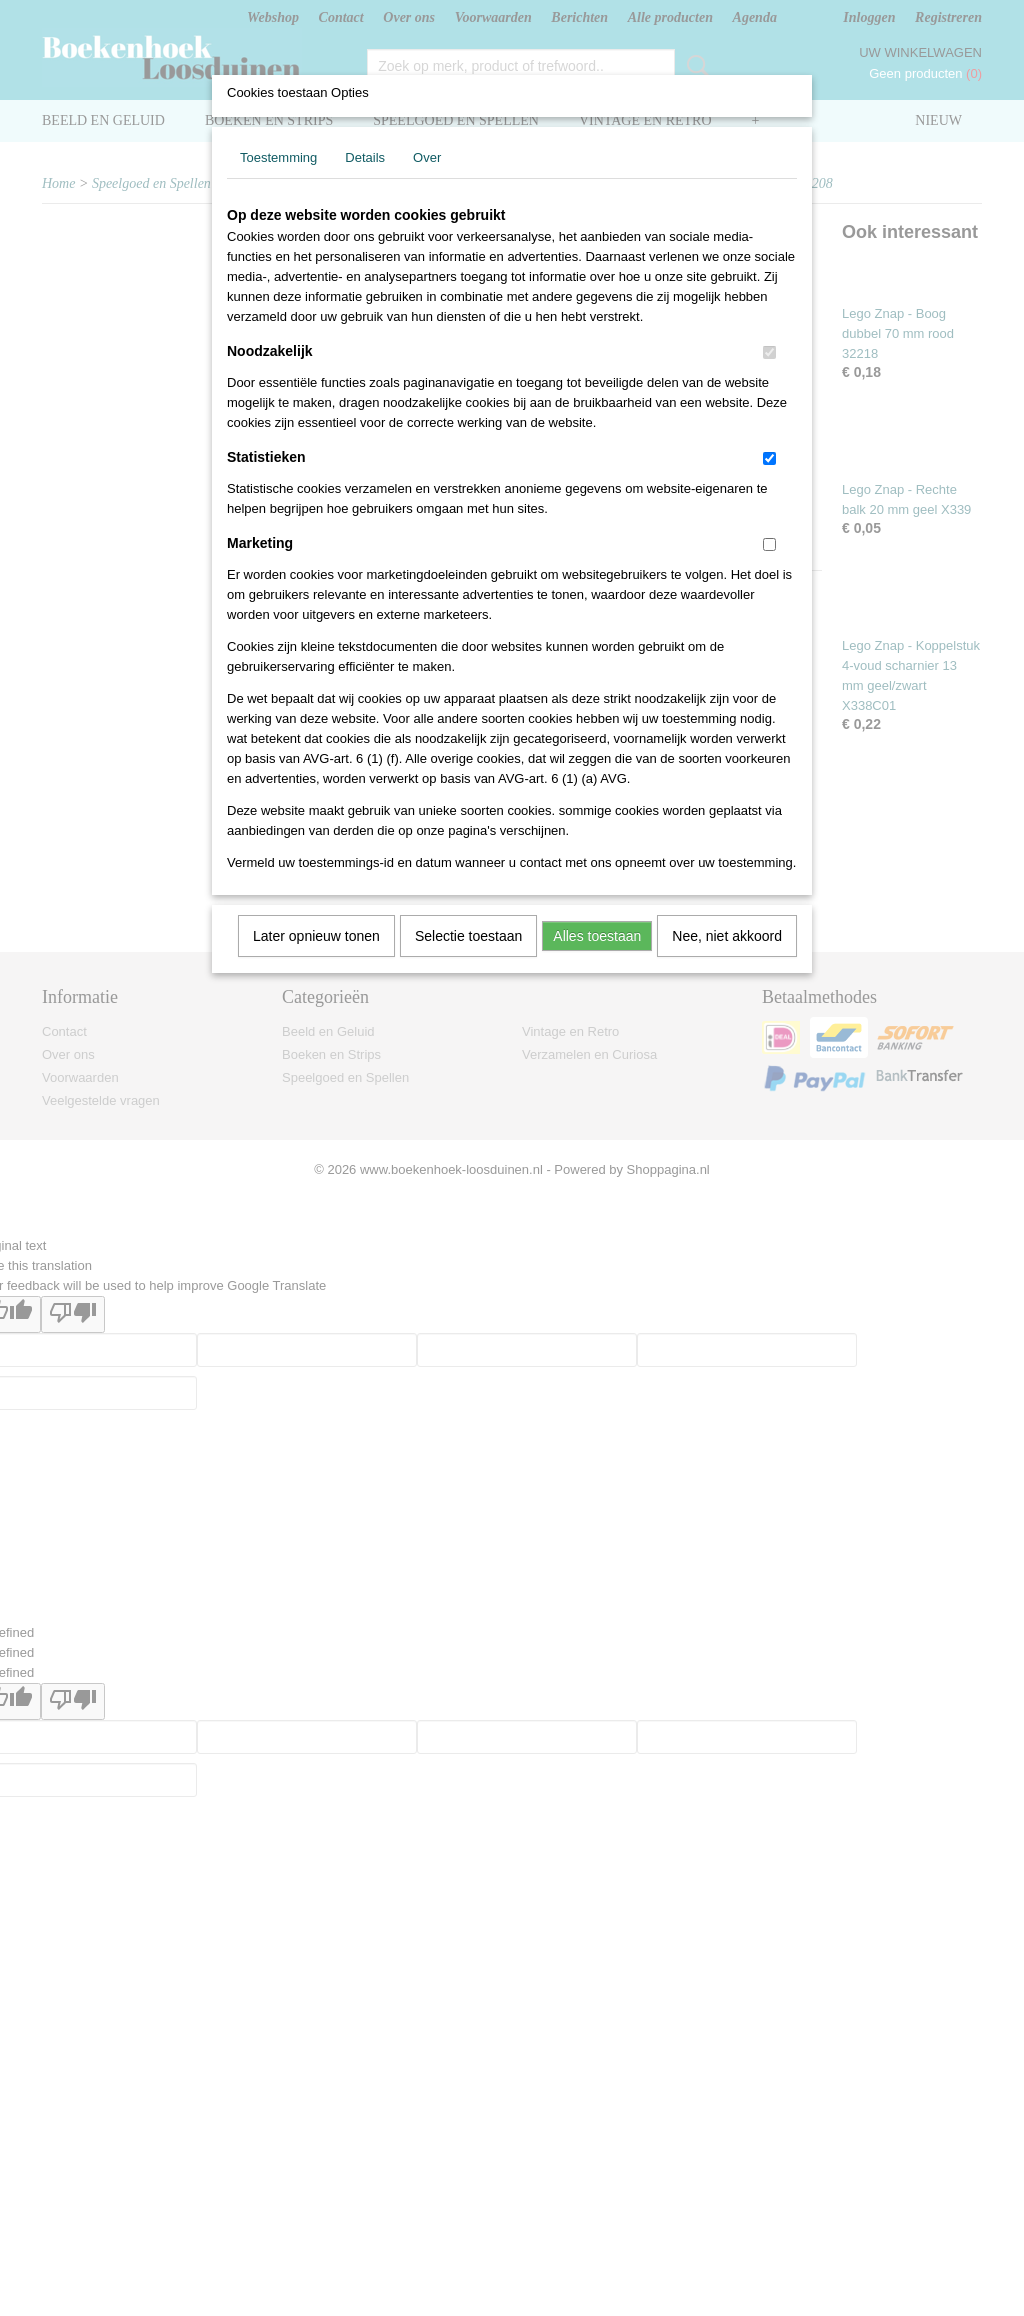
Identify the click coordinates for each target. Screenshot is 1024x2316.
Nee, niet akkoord (727, 936)
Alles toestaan (597, 936)
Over (427, 157)
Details (365, 157)
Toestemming (278, 157)
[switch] (769, 352)
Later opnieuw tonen (316, 936)
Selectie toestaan (468, 936)
